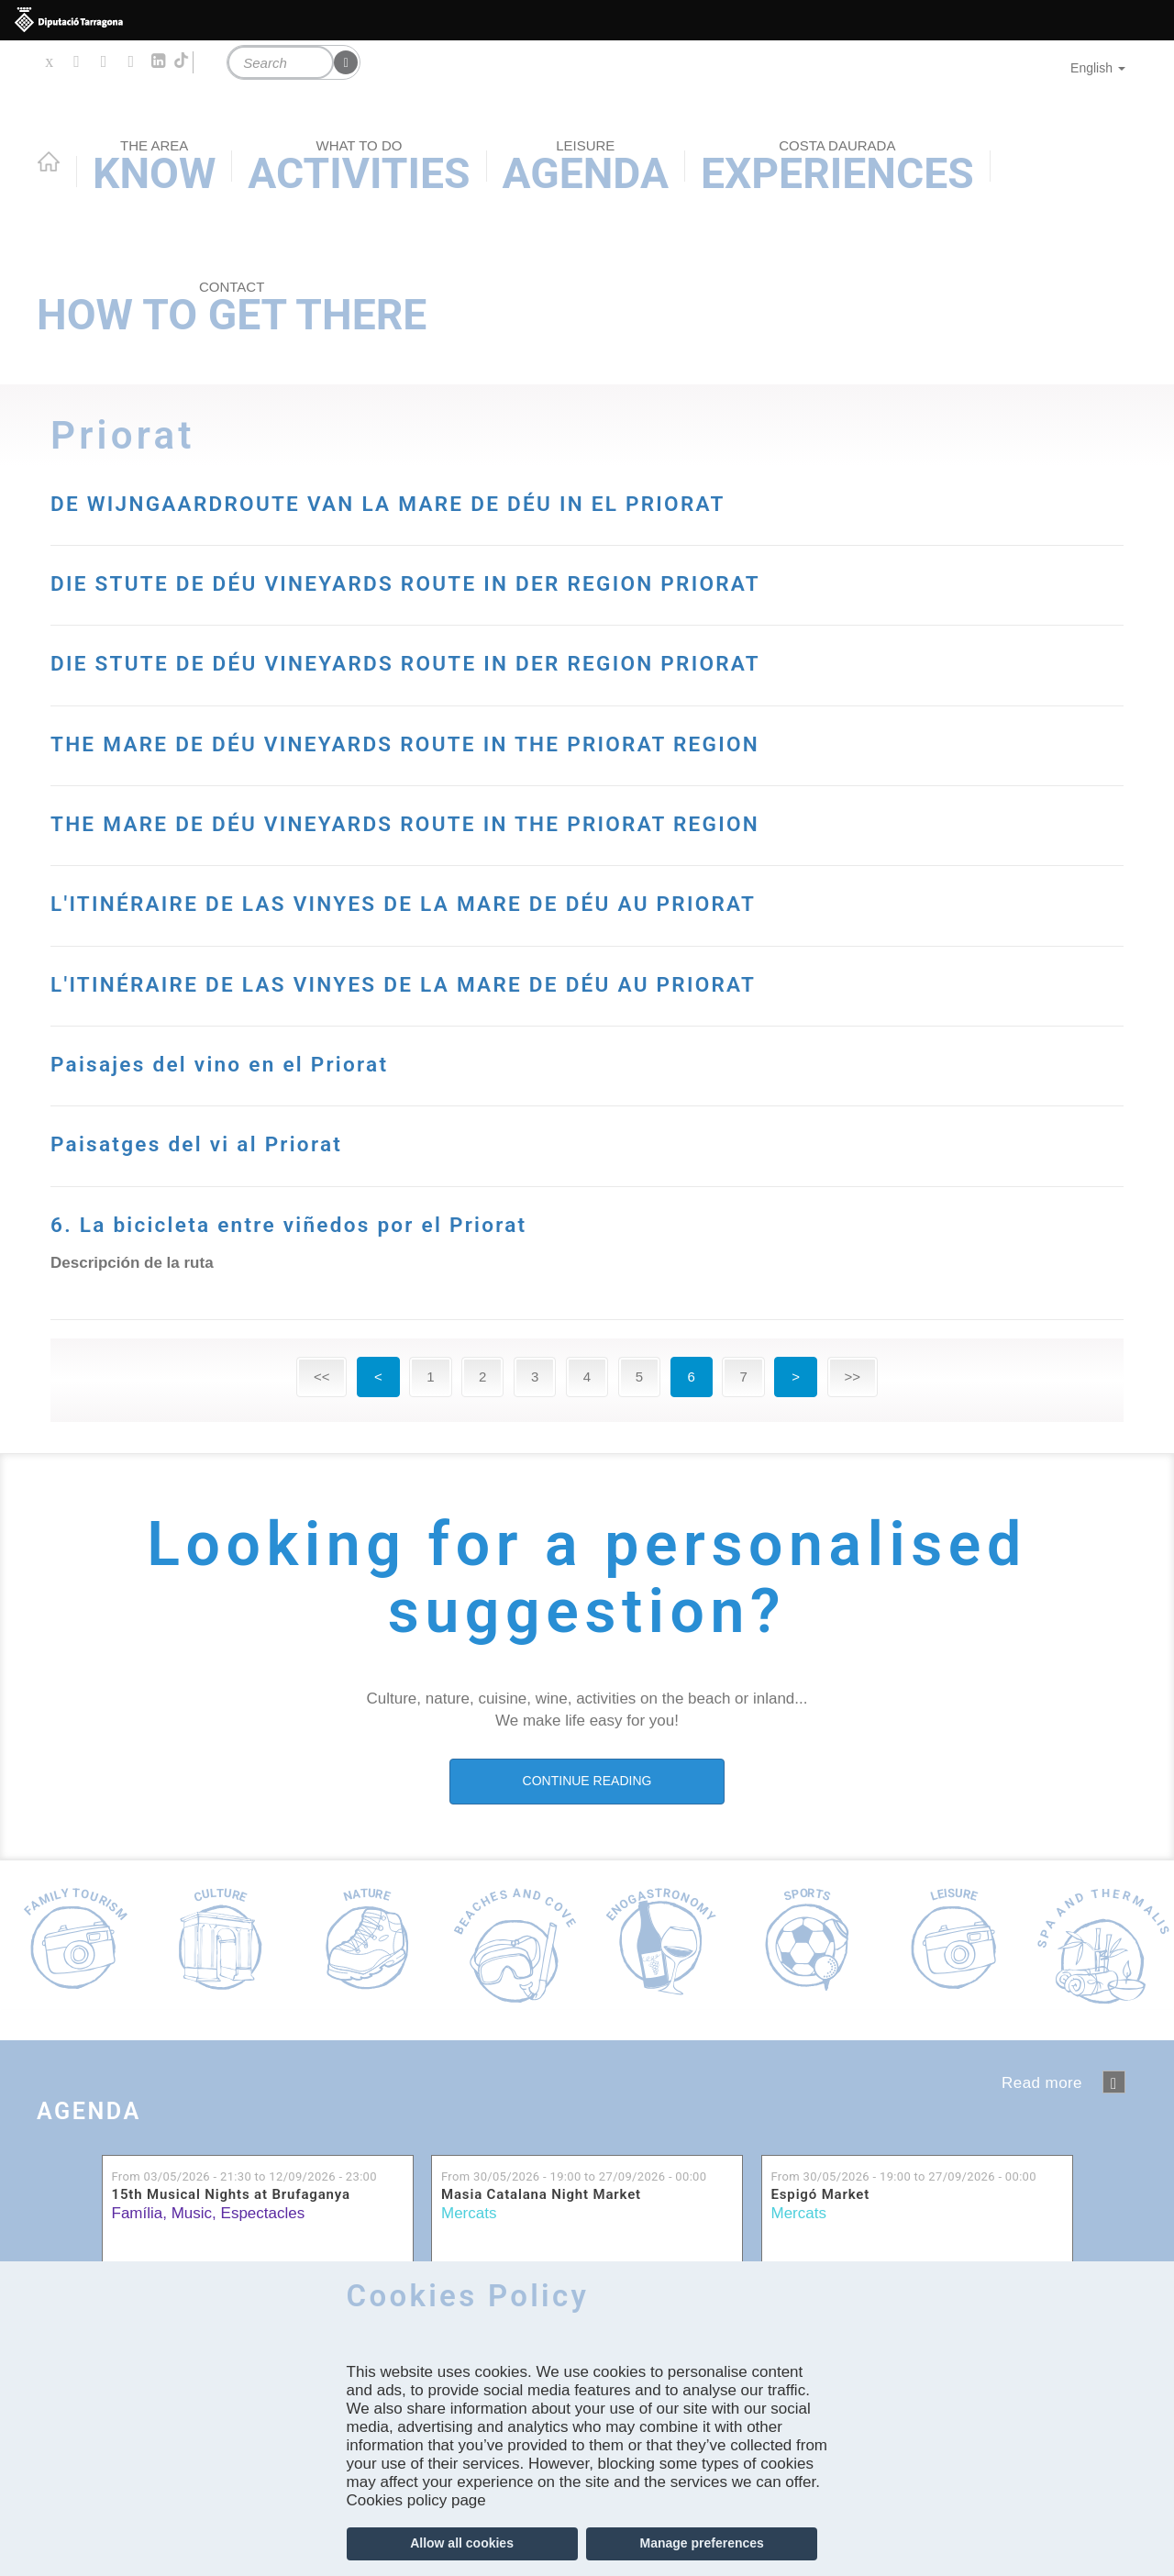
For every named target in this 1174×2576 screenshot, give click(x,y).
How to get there (231, 308)
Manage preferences (701, 2543)
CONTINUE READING (587, 1780)
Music (192, 2213)
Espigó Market (820, 2195)
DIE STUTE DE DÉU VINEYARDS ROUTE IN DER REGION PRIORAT (569, 580)
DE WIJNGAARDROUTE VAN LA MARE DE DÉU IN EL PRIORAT (543, 500)
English (1097, 68)
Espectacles (263, 2213)
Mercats (468, 2213)
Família (137, 2213)
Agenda (124, 2105)
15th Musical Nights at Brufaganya (231, 2195)
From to (244, 2176)
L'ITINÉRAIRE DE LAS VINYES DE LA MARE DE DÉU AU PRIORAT (566, 900)
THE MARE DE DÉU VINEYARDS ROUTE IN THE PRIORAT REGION (569, 741)
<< (322, 1376)
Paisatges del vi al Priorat (263, 1141)
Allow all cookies (462, 2543)
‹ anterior (1113, 2082)
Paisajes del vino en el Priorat (297, 1061)
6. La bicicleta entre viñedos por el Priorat (399, 1221)
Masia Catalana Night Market (541, 2195)
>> (853, 1376)
